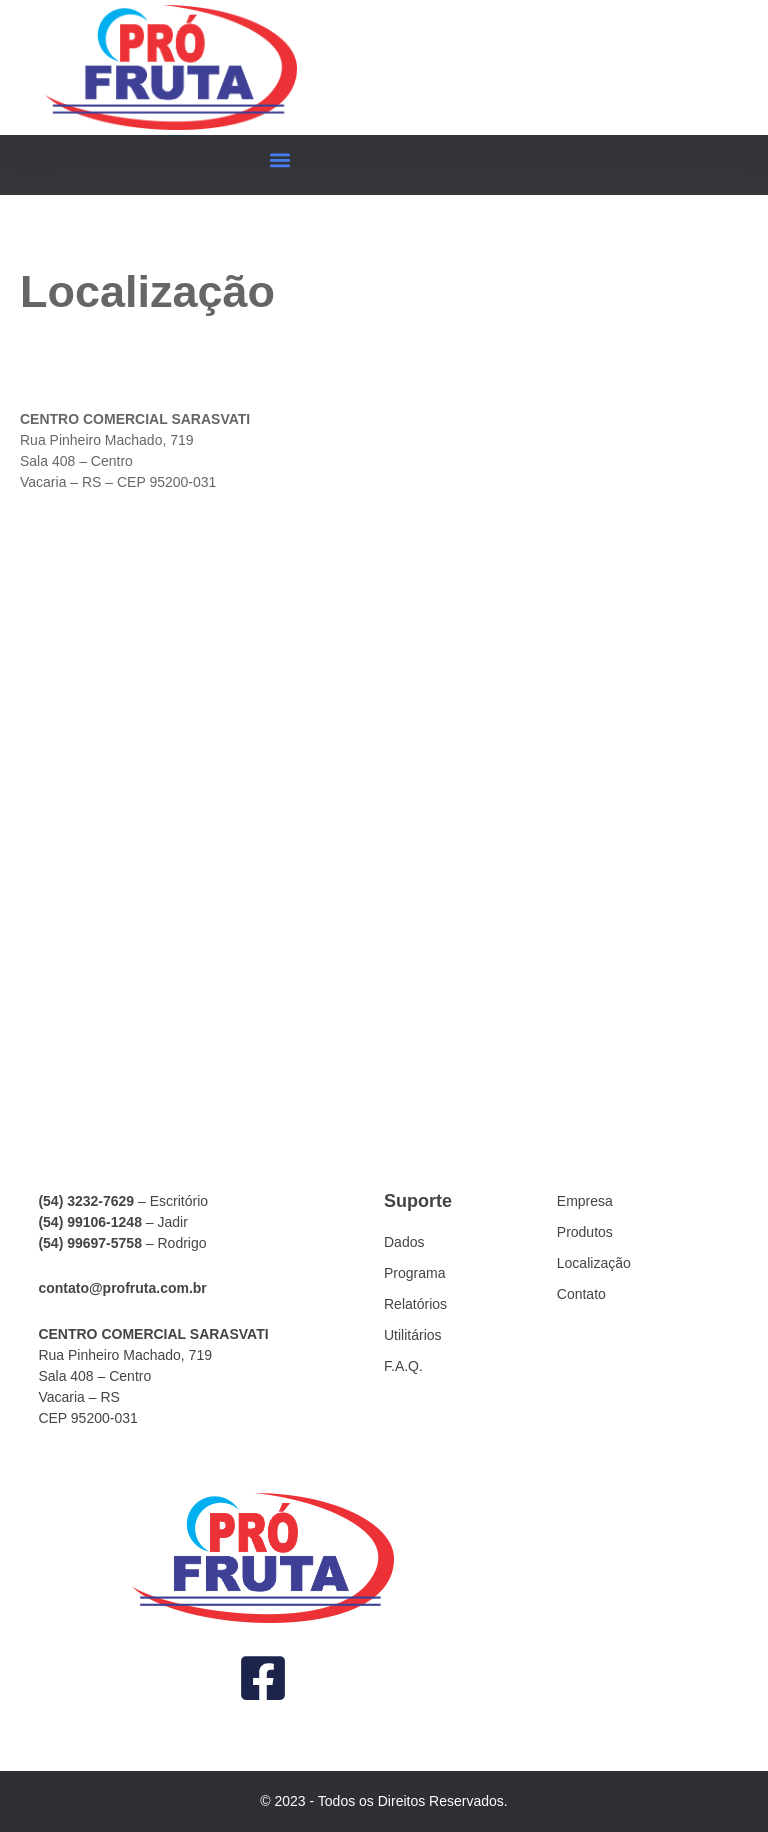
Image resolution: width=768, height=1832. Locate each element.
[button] (280, 160)
